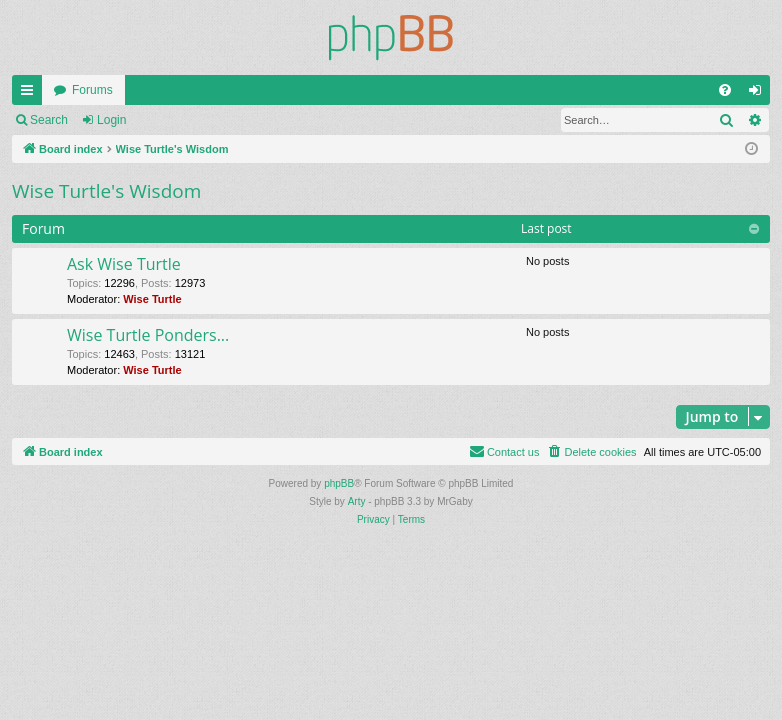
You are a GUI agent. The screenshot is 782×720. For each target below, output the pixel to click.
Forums (92, 90)
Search (49, 120)
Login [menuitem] (759, 94)
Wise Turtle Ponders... (148, 335)
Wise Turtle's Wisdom (106, 191)
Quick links (31, 94)
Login (111, 120)
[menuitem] (725, 90)
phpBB (339, 483)
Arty (357, 501)
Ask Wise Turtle (124, 264)
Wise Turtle (152, 299)
